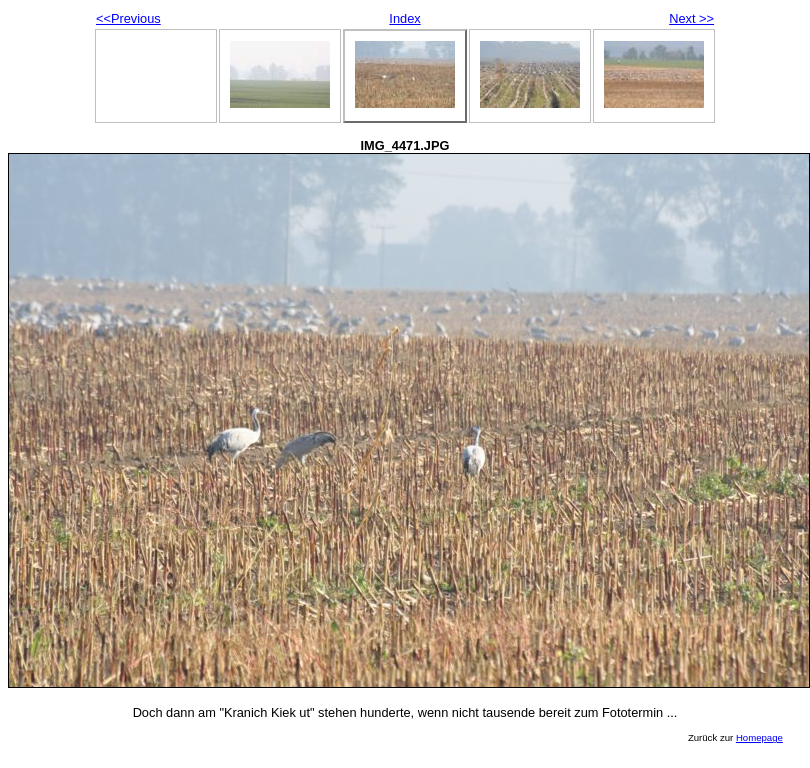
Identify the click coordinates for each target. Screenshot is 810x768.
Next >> (691, 18)
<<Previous (128, 18)
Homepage (759, 737)
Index (404, 18)
